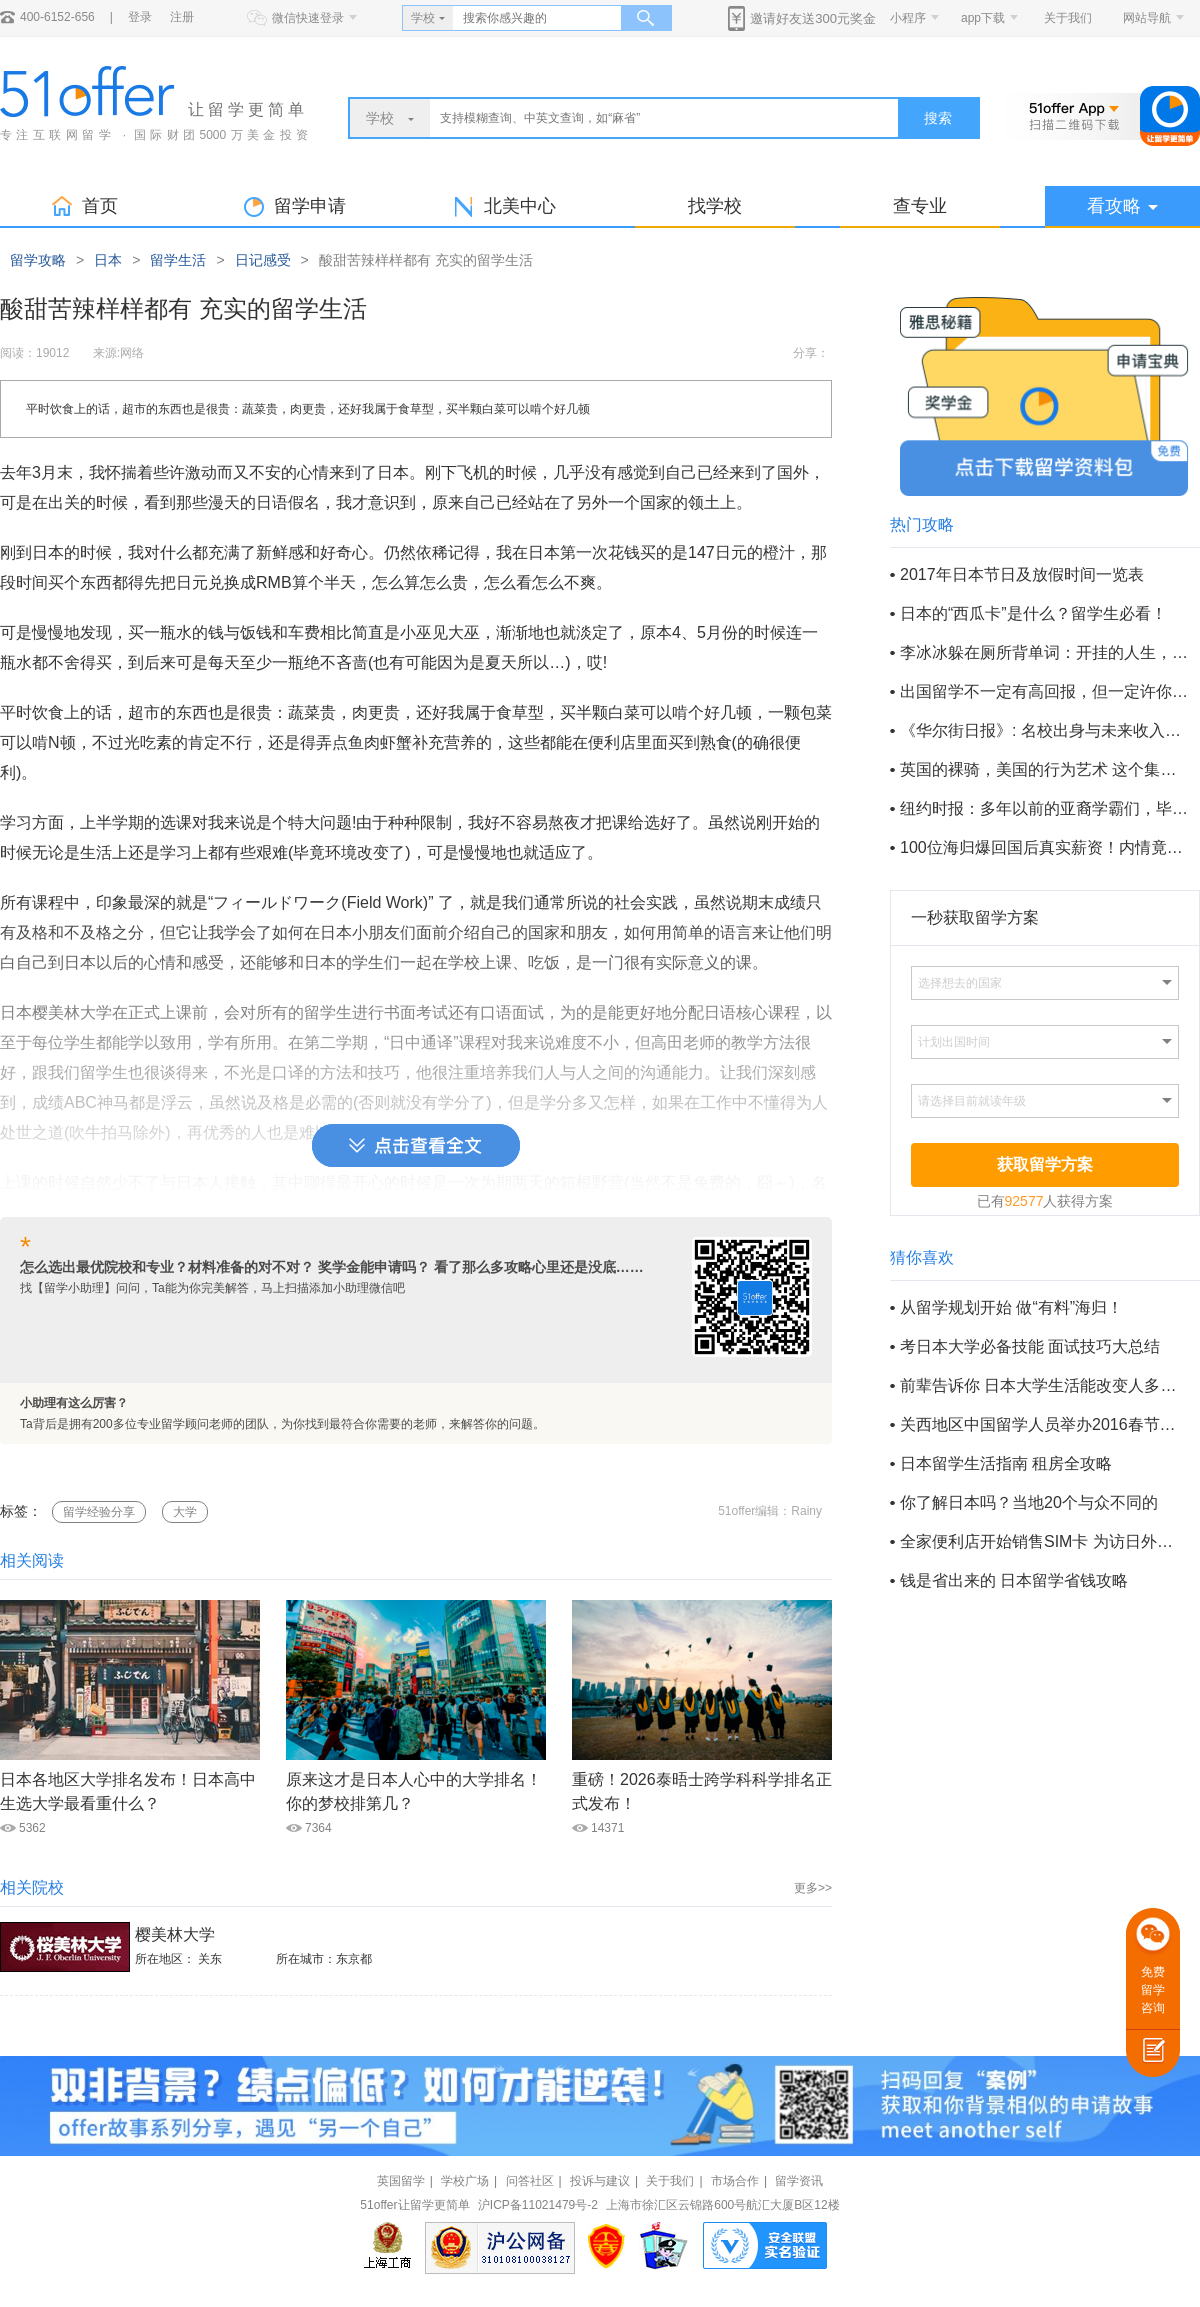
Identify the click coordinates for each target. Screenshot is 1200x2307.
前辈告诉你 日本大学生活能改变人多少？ (1044, 1385)
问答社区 (530, 2181)
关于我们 (1068, 18)
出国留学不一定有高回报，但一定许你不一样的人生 (1044, 691)
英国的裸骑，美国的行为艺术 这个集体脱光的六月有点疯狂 (1044, 769)
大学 (185, 1512)
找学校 (715, 206)
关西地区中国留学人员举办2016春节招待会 (1044, 1424)
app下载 (983, 18)
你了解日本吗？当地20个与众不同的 (1029, 1502)
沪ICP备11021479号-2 (538, 2205)
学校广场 (465, 2181)
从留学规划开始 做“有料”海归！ (1011, 1307)
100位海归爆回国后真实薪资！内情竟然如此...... (1044, 847)
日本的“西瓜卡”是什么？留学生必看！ (1033, 613)
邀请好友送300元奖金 (813, 18)
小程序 (908, 18)
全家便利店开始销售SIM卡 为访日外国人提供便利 (1044, 1541)
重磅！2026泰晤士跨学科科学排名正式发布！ (702, 1791)
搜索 (938, 118)
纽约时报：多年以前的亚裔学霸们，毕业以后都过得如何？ (1044, 808)
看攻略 (1122, 206)
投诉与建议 (600, 2181)
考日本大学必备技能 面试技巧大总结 (1030, 1346)
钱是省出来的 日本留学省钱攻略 (1014, 1580)
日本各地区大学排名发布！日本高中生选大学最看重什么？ (128, 1791)
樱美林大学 (175, 1934)
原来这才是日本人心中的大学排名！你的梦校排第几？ (414, 1791)
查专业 (920, 206)
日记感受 (263, 260)
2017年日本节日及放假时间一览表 (1022, 574)
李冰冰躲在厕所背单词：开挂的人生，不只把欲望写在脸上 (1044, 652)
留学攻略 (38, 260)
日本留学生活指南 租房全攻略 (1006, 1463)
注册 (182, 17)
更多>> (813, 1888)
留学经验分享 (99, 1512)
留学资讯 (799, 2181)
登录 (140, 17)
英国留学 (401, 2181)
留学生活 (178, 260)
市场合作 (735, 2181)
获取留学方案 (1045, 1164)
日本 (108, 260)
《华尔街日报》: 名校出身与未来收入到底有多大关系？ (1044, 730)
